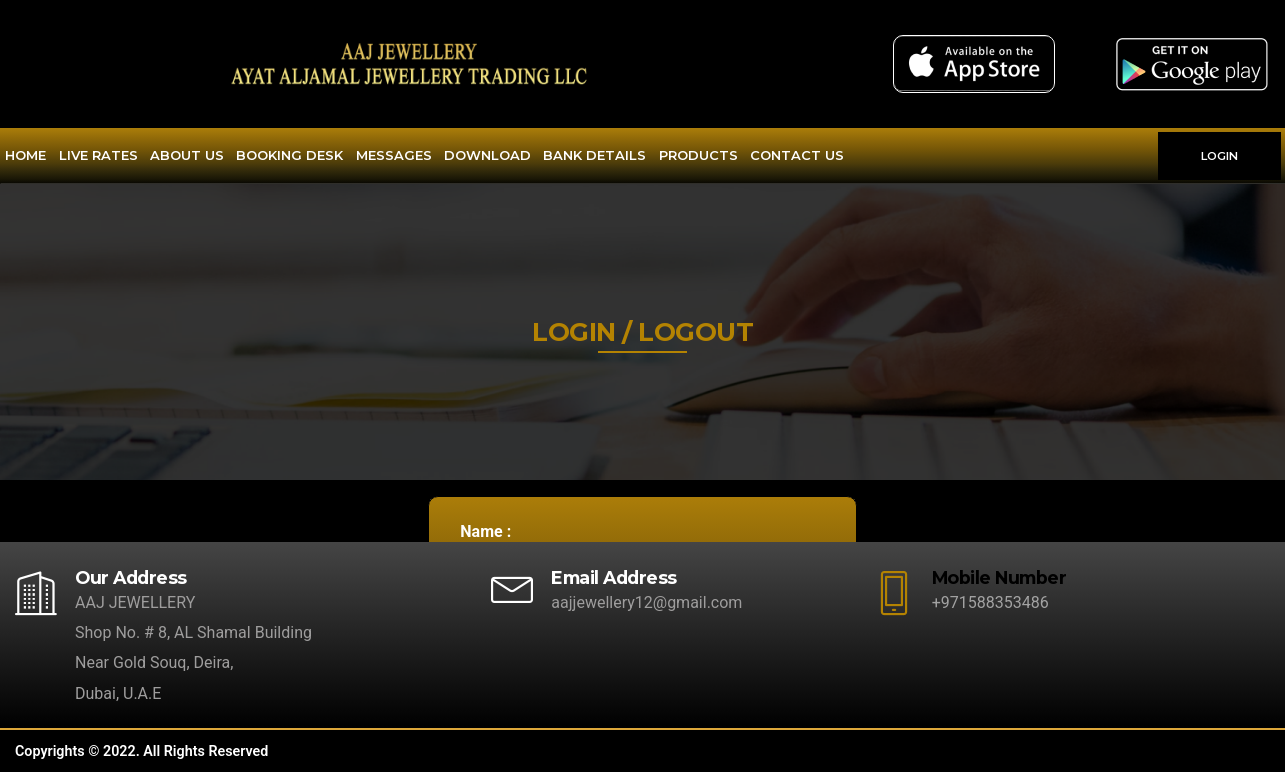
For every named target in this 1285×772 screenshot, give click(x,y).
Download (487, 155)
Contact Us (797, 155)
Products (698, 155)
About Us (187, 155)
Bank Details (594, 155)
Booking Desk (289, 155)
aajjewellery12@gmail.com (646, 602)
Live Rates (98, 155)
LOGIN (1219, 156)
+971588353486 (990, 602)
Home (25, 155)
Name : (485, 531)
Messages (394, 155)
